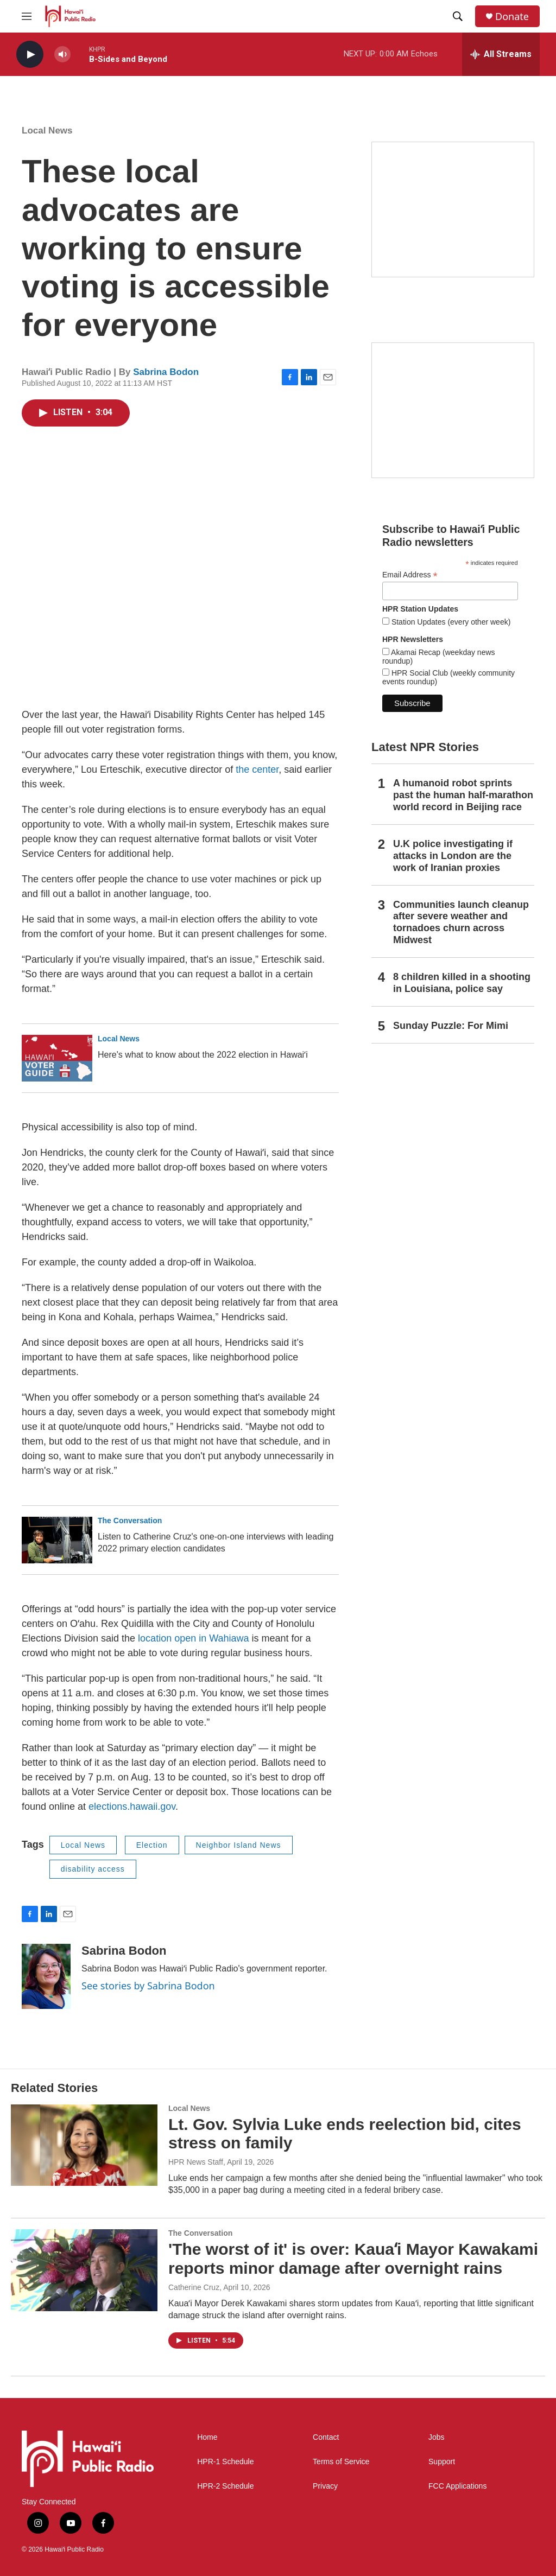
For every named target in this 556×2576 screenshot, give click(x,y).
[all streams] (501, 54)
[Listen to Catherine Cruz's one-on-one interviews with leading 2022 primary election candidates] (57, 1540)
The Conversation (130, 1520)
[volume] (62, 54)
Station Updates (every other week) (449, 622)
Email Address (410, 575)
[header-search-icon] (457, 16)
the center (257, 769)
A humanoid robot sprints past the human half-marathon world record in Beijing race (463, 795)
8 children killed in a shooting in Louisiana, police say (461, 982)
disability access (93, 1869)
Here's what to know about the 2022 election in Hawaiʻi (203, 1054)
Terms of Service (341, 2462)
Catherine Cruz (193, 2287)
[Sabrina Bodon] (46, 1976)
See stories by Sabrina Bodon (148, 1985)
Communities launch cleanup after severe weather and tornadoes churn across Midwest (461, 922)
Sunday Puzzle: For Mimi (450, 1025)
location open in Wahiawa (193, 1638)
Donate (512, 16)
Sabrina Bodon (166, 372)
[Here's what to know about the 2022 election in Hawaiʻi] (57, 1058)
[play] (30, 54)
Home (207, 2437)
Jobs (436, 2437)
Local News (47, 130)
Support (441, 2462)
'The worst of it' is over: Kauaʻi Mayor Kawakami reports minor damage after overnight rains (353, 2258)
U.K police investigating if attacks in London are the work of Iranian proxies (453, 855)
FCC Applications (457, 2486)
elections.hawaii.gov (132, 1806)
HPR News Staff (195, 2162)
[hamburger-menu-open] (26, 16)
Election (152, 1845)
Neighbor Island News (238, 1845)
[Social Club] (453, 410)
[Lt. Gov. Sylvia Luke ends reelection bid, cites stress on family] (84, 2145)
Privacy (325, 2486)
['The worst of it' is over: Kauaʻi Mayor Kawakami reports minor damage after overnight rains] (84, 2270)
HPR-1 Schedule (225, 2462)
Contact (326, 2437)
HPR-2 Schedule (225, 2486)
